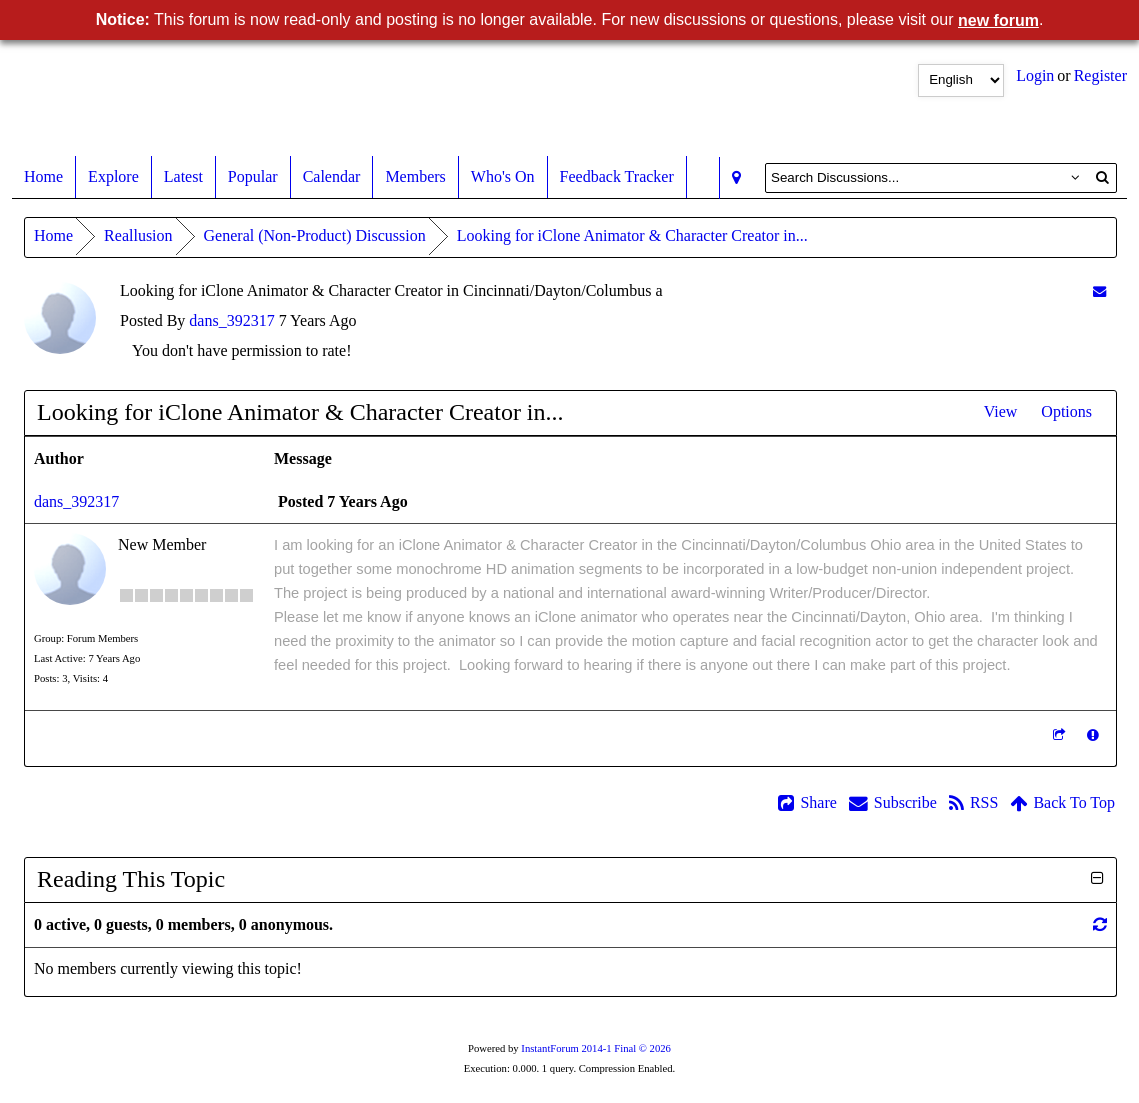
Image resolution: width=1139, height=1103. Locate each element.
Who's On (503, 177)
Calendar (332, 177)
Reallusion (138, 235)
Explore (113, 177)
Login (1035, 75)
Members (415, 177)
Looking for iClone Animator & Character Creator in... (632, 235)
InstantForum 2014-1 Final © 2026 (596, 1048)
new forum (998, 20)
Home (43, 177)
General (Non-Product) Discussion (315, 235)
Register (1100, 75)
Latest (183, 177)
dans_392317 (231, 320)
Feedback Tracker (617, 177)
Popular (253, 177)
